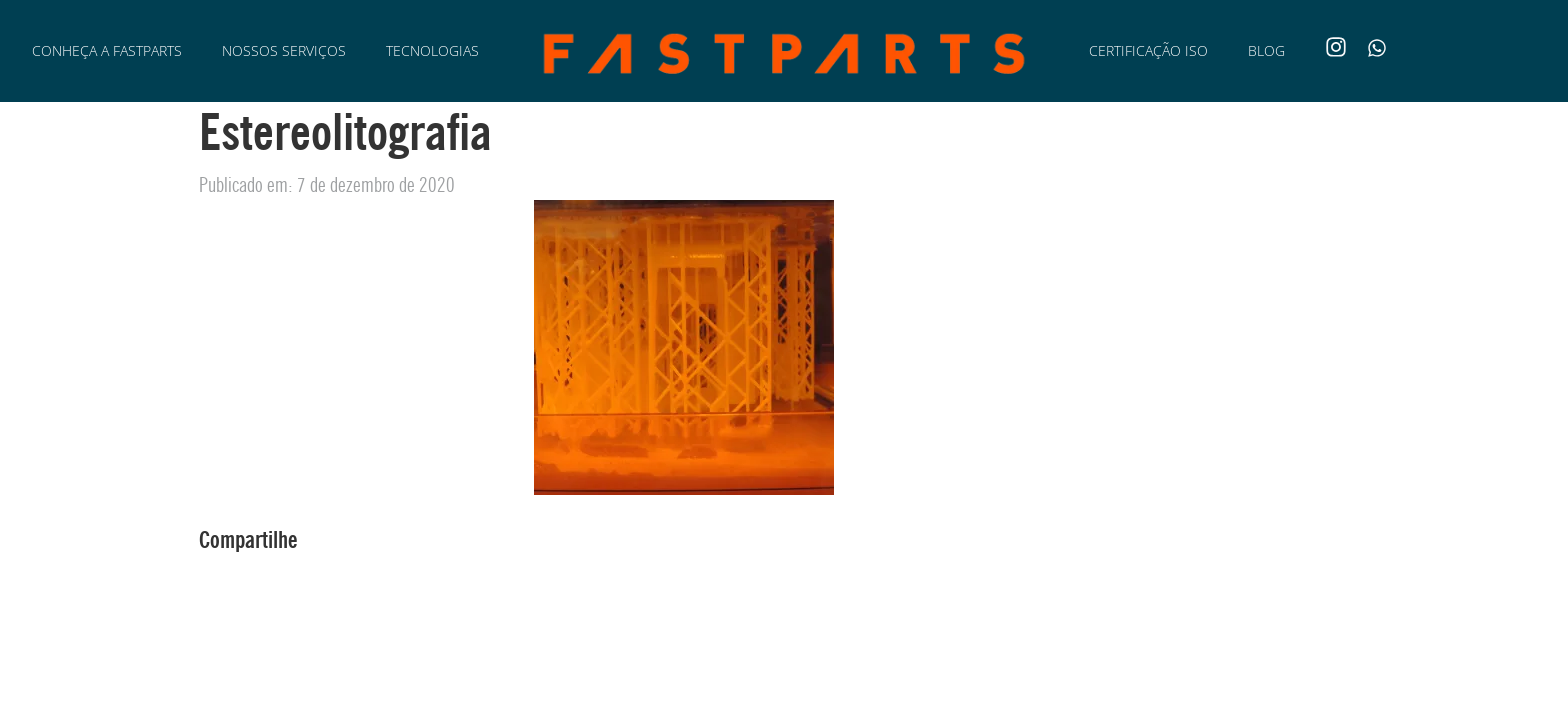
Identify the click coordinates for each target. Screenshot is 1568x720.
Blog (1266, 50)
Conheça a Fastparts (107, 50)
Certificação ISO (1148, 50)
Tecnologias (432, 50)
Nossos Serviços (284, 50)
